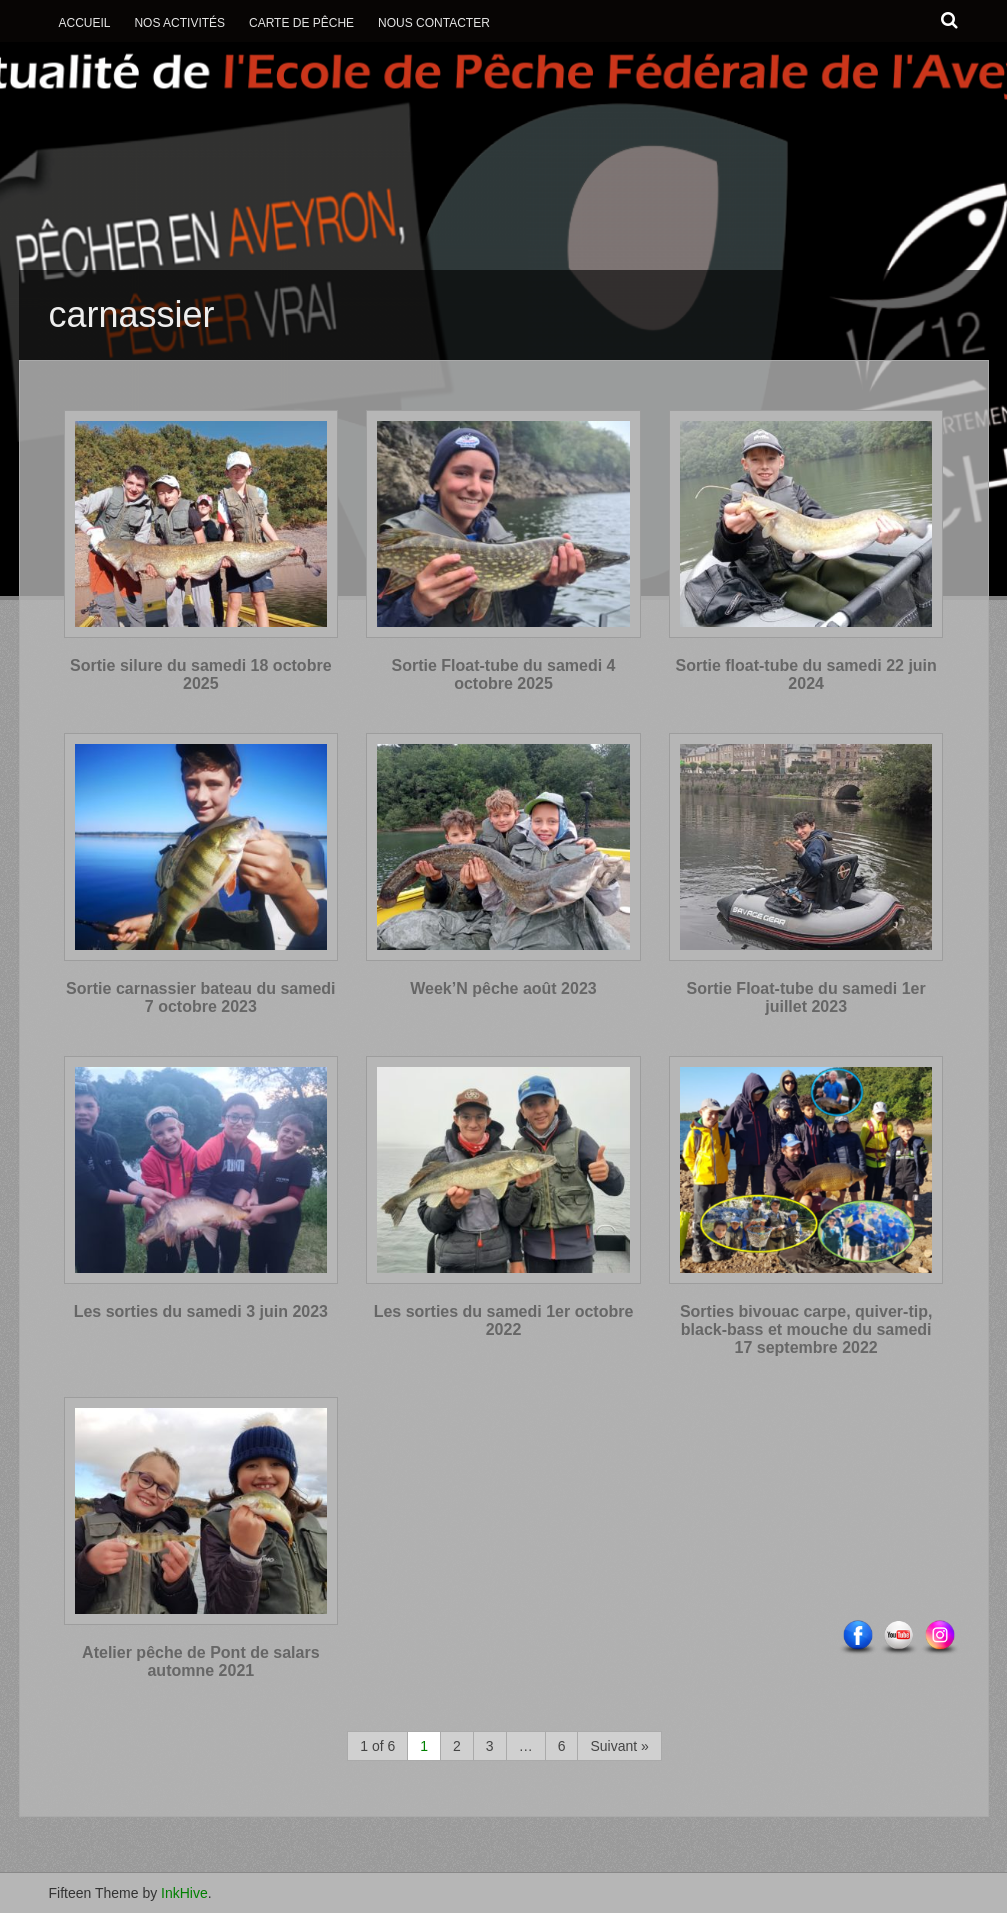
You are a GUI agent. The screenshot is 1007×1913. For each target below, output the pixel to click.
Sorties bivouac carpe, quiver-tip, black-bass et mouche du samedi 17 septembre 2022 (806, 1329)
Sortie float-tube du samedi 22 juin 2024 (805, 674)
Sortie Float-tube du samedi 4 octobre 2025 (503, 674)
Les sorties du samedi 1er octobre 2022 (504, 1320)
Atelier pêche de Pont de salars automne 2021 (200, 1661)
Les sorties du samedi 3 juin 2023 (201, 1311)
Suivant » (619, 1746)
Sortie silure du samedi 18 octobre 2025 (200, 674)
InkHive (184, 1893)
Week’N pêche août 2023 (503, 988)
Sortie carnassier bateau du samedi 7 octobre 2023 (200, 997)
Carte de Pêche (301, 23)
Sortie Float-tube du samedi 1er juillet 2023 (806, 997)
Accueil (85, 23)
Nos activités (179, 23)
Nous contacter (434, 23)
